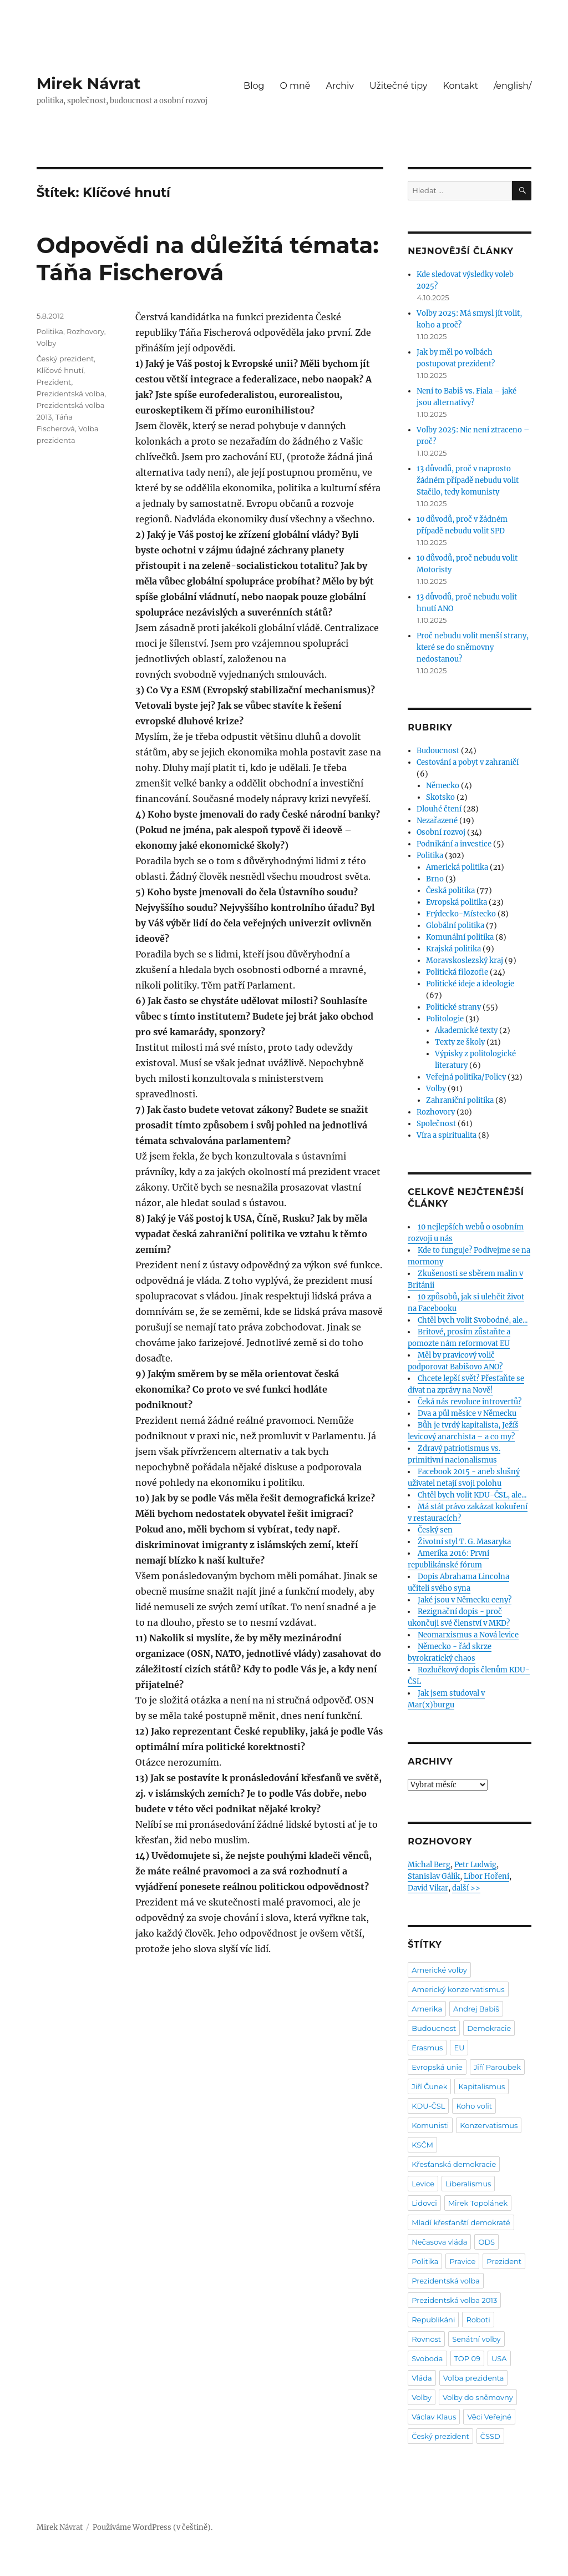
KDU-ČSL (428, 2105)
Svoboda (427, 2358)
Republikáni (433, 2319)
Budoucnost (438, 750)
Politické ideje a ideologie (470, 984)
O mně (295, 85)
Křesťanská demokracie (454, 2164)
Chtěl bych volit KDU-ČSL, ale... (472, 1495)
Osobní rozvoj (441, 832)
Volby (47, 343)
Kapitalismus (481, 2086)
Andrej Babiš (476, 2008)
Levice (423, 2183)
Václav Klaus (434, 2416)
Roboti (478, 2319)
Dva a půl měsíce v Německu (467, 1413)
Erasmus (427, 2047)
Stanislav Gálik (434, 1876)
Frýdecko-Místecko (461, 914)
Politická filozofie (457, 972)
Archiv (340, 85)
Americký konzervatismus (458, 1989)
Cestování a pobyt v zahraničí (468, 762)
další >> (466, 1888)
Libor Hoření (486, 1876)
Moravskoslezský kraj (464, 960)
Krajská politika (453, 949)
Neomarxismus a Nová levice (468, 1635)
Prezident (54, 381)
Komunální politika (460, 937)
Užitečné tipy (398, 85)
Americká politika (457, 867)
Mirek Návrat (89, 83)
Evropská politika (456, 902)
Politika (50, 331)
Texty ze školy (460, 1042)
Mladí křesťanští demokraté (461, 2222)
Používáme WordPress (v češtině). (152, 2527)
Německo (442, 785)
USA (499, 2358)
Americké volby (439, 1969)
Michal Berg (429, 1864)
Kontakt (461, 85)
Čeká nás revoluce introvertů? (469, 1402)
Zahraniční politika (460, 1100)
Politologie (445, 1019)
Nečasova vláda (439, 2241)
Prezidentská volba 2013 (454, 2300)
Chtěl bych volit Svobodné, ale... (473, 1320)
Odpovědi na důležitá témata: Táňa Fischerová (208, 258)
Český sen (435, 1530)
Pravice (462, 2261)
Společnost (436, 1123)
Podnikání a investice (454, 844)
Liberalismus (468, 2183)
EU (459, 2047)
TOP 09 (467, 2358)
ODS (486, 2241)
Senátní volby (476, 2339)
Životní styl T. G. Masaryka (464, 1541)
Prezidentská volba (71, 393)
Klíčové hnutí (60, 370)
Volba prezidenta (473, 2377)
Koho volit (474, 2105)
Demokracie (489, 2028)
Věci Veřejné (489, 2416)
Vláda (422, 2377)
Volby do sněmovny (478, 2397)
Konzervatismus (489, 2125)
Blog (254, 85)
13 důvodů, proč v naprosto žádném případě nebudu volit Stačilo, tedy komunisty (468, 480)
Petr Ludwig (475, 1864)
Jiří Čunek (429, 2086)
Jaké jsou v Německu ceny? (464, 1600)
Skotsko (440, 797)
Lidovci (424, 2203)
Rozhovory (85, 331)
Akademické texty (466, 1030)
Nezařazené (437, 820)
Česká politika (450, 890)
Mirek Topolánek (478, 2203)
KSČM (422, 2144)
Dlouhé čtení (439, 809)
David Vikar (428, 1888)
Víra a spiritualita (446, 1135)
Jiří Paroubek (497, 2067)
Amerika (427, 2008)
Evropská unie (437, 2067)
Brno (435, 879)
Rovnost (426, 2339)
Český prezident (65, 358)
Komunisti (430, 2125)
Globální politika (455, 925)
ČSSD (490, 2436)
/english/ (512, 85)
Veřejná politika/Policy (466, 1077)
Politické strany (453, 1007)
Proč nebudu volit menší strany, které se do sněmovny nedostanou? (473, 647)
